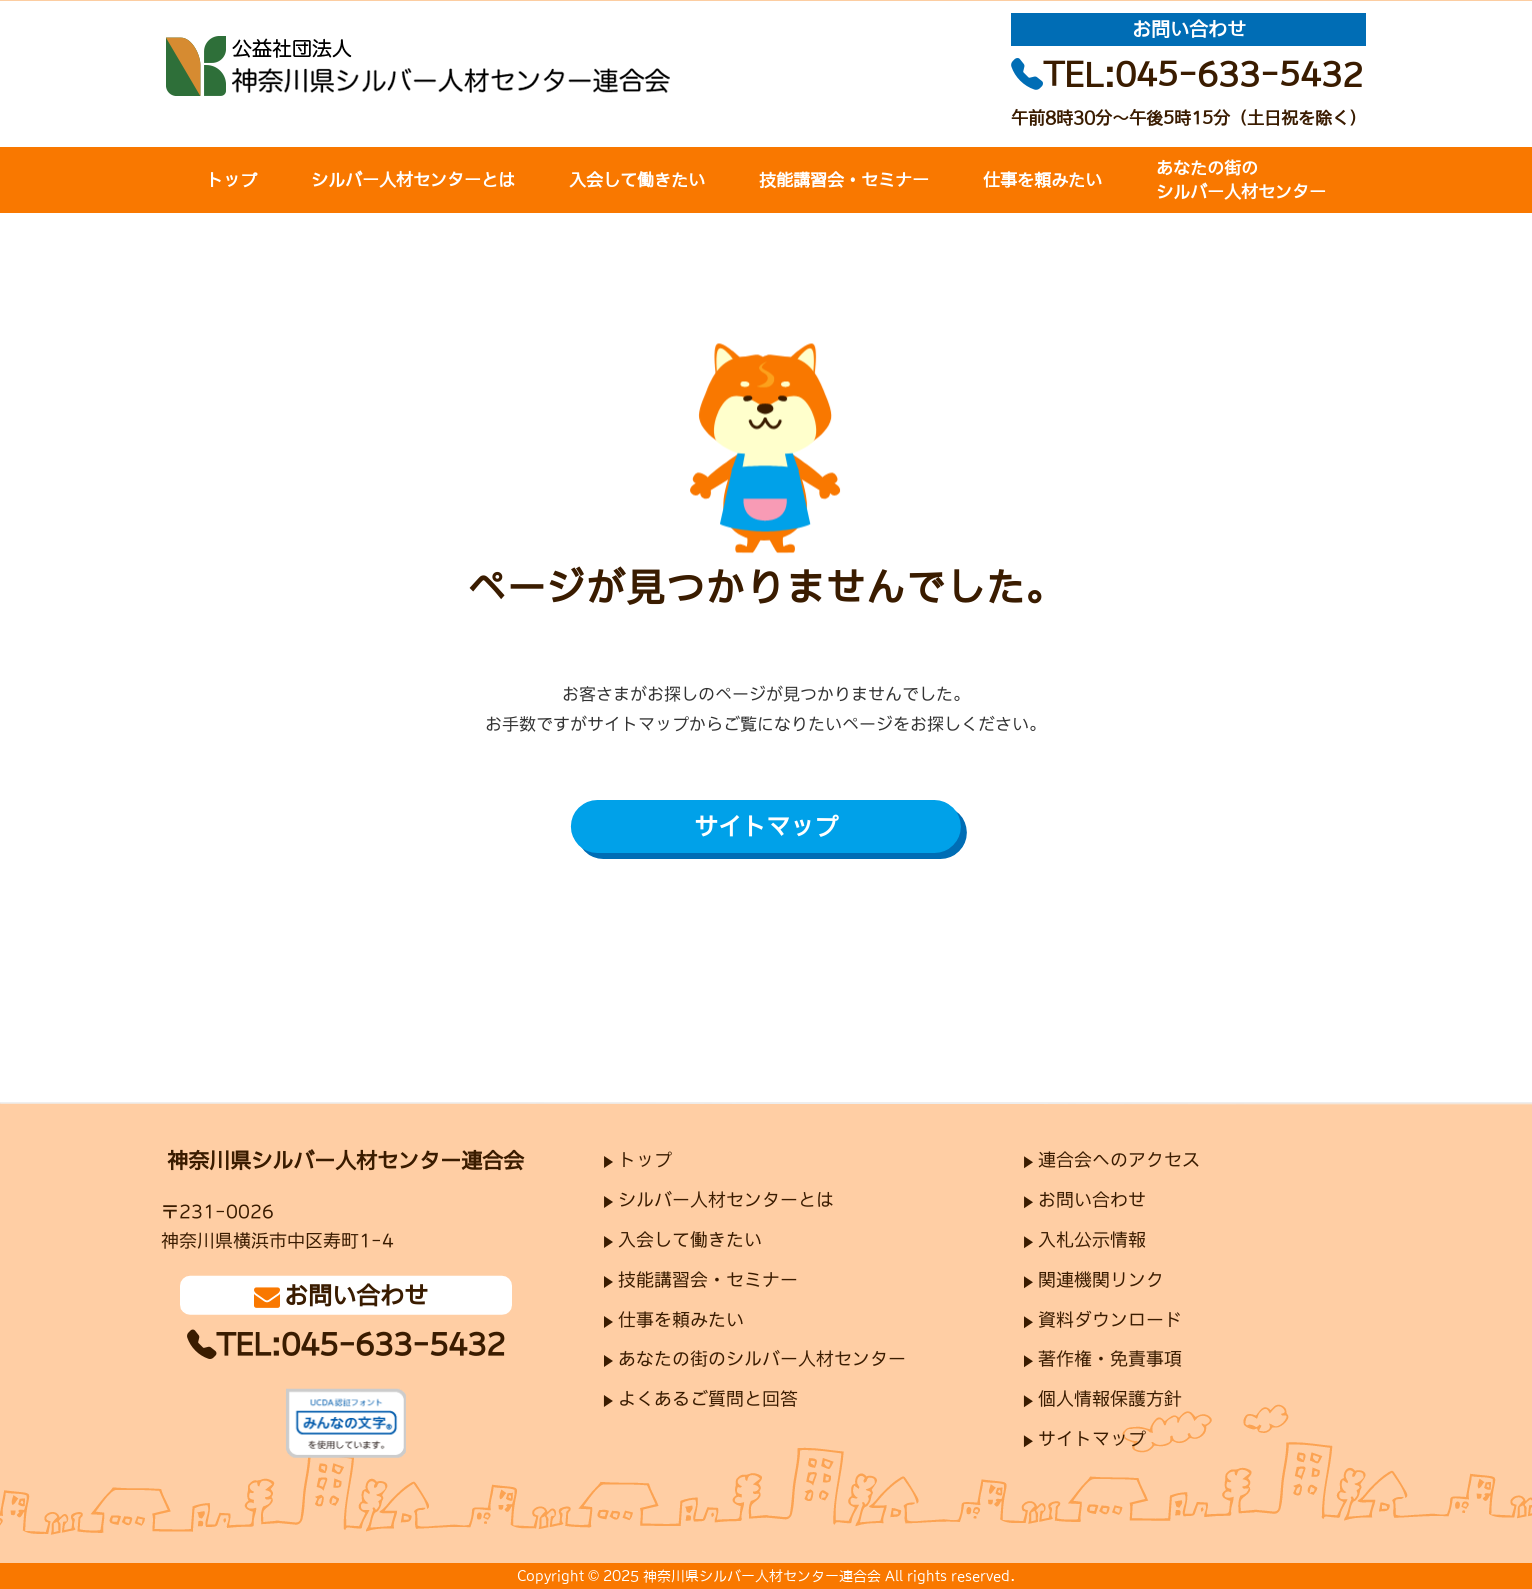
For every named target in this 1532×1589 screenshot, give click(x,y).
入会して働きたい (637, 179)
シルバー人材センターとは (413, 179)
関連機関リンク (1101, 1280)
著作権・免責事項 (1110, 1360)
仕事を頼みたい (1042, 179)
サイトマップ (766, 825)
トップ (231, 179)
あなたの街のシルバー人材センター (1241, 179)
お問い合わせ (1092, 1200)
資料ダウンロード (1110, 1320)
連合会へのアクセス (1119, 1160)
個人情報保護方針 (1110, 1400)
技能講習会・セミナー (844, 179)
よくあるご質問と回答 (708, 1400)
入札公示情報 (1092, 1240)
